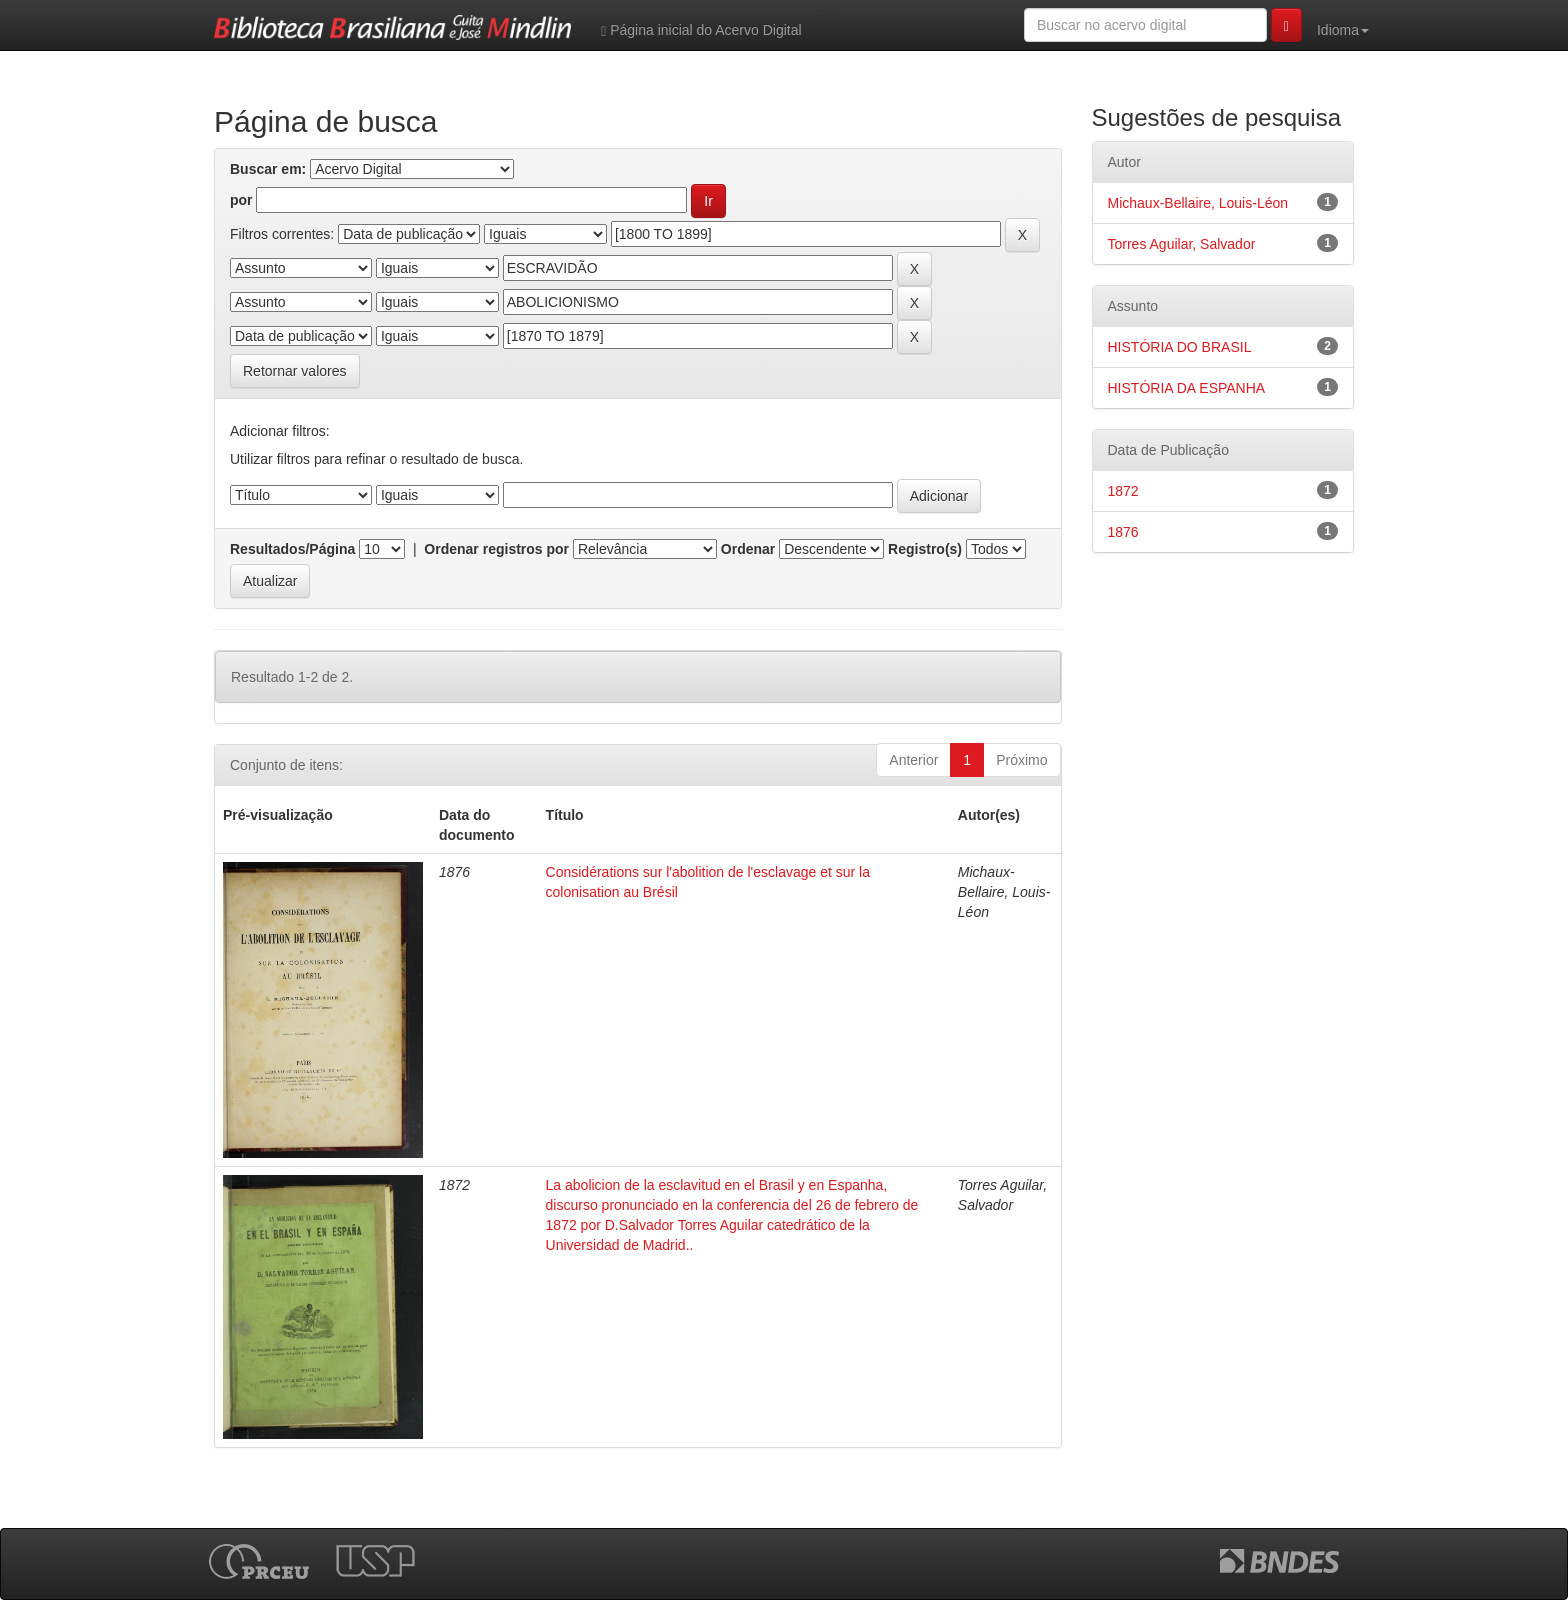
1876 (1123, 532)
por (241, 200)
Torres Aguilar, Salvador (1182, 244)
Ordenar (748, 549)
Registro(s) (925, 549)
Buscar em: (268, 169)
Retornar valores (295, 371)
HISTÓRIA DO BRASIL (1180, 347)
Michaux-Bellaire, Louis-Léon (1198, 203)
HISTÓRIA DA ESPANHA (1187, 388)
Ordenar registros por (496, 549)
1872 (1123, 491)
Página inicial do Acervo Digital (701, 30)
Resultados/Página (292, 549)
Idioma (1343, 30)
